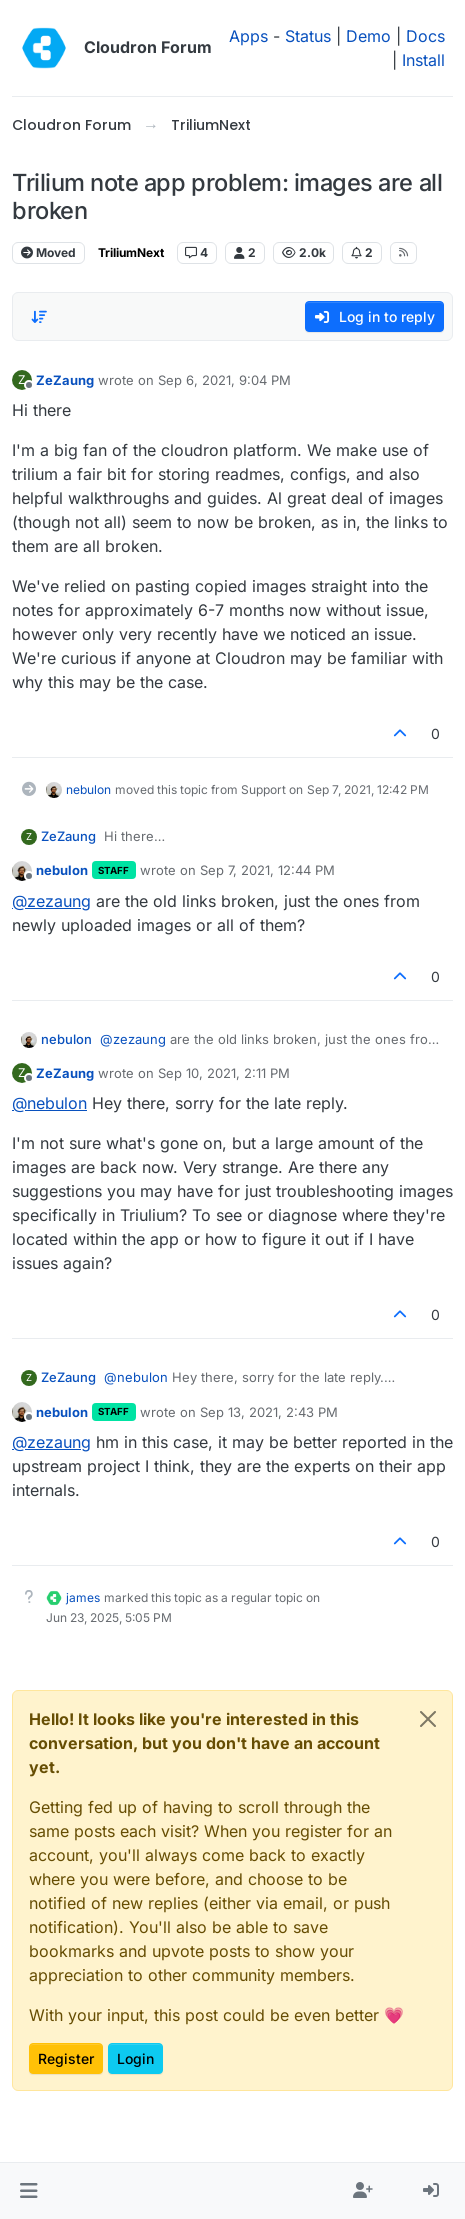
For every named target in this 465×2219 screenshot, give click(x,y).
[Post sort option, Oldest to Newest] (39, 317)
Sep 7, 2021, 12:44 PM (267, 870)
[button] (28, 2191)
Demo (368, 36)
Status (308, 36)
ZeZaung (65, 380)
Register (66, 2058)
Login (135, 2058)
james (83, 1597)
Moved (48, 252)
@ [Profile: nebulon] (49, 1103)
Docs (425, 36)
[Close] (428, 1719)
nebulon (88, 789)
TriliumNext (131, 252)
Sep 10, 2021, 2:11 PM (224, 1073)
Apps (248, 36)
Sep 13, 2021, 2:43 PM (269, 1412)
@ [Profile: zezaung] (51, 901)
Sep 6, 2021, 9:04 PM (224, 380)
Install (423, 60)
